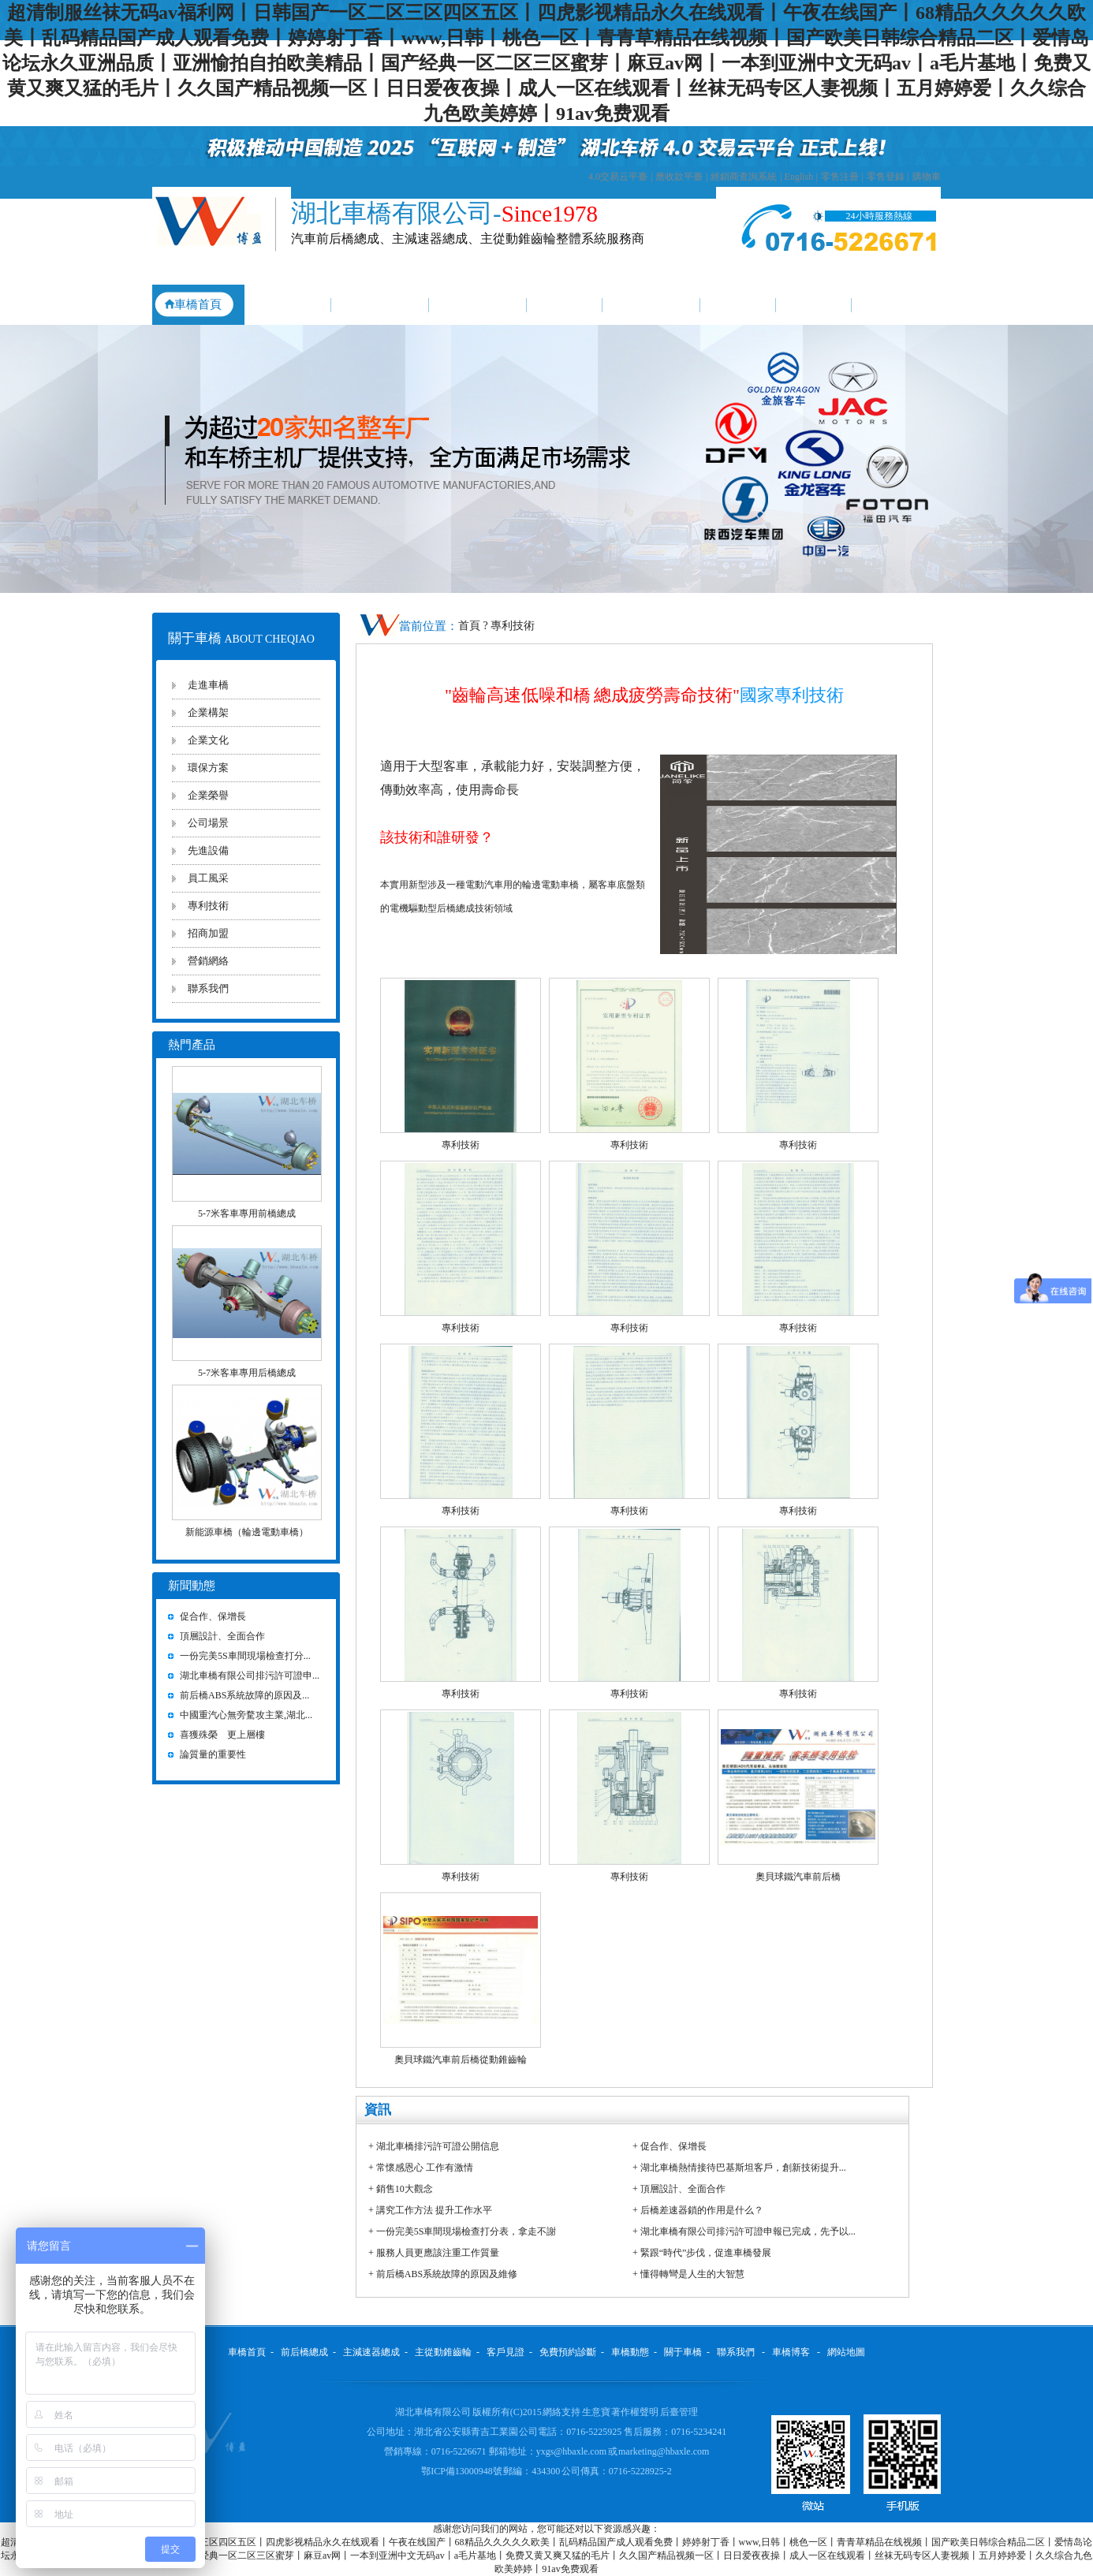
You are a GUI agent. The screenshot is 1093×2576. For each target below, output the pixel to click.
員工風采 (208, 878)
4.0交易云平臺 (617, 176)
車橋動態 (738, 304)
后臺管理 (679, 2412)
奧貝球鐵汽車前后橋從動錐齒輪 (460, 2059)
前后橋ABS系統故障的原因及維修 (446, 2274)
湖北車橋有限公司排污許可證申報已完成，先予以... (748, 2231)
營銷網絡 (208, 961)
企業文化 (208, 740)
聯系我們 (896, 304)
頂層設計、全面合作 (683, 2188)
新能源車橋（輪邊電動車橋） (246, 1532)
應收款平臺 (679, 176)
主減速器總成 (380, 304)
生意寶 (596, 2412)
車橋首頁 (198, 304)
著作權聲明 (635, 2412)
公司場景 (208, 823)
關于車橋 (813, 304)
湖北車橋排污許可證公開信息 (437, 2146)
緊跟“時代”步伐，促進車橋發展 (706, 2252)
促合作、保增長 (673, 2146)
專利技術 (208, 905)
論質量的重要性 (213, 1754)
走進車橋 (208, 685)
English (799, 176)
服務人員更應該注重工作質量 (437, 2252)
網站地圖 (846, 2352)
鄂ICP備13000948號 (462, 2471)
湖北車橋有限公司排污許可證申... (249, 1675)
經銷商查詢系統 (744, 176)
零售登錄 (886, 176)
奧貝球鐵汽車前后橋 (798, 1876)
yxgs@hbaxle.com (571, 2451)
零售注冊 (840, 176)
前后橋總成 (284, 304)
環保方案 (208, 768)
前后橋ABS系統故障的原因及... (244, 1695)
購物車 (926, 176)
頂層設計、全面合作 (222, 1636)
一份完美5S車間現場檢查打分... (245, 1655)
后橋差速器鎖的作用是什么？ (701, 2210)
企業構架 (208, 712)
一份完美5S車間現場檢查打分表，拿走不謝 (466, 2231)
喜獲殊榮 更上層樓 (222, 1734)
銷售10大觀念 (404, 2188)
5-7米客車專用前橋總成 (247, 1213)
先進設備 (208, 850)
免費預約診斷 (651, 304)
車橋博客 (791, 2352)
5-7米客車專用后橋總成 (247, 1372)
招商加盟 (208, 933)
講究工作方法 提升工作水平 (434, 2210)
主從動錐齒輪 (477, 304)
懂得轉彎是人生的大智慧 (692, 2274)
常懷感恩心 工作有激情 (424, 2167)
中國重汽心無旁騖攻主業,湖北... (246, 1714)
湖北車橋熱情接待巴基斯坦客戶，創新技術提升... (743, 2167)
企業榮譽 (208, 795)
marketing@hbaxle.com (663, 2451)
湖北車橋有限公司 (433, 2412)
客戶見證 (564, 304)
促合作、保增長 (213, 1616)
